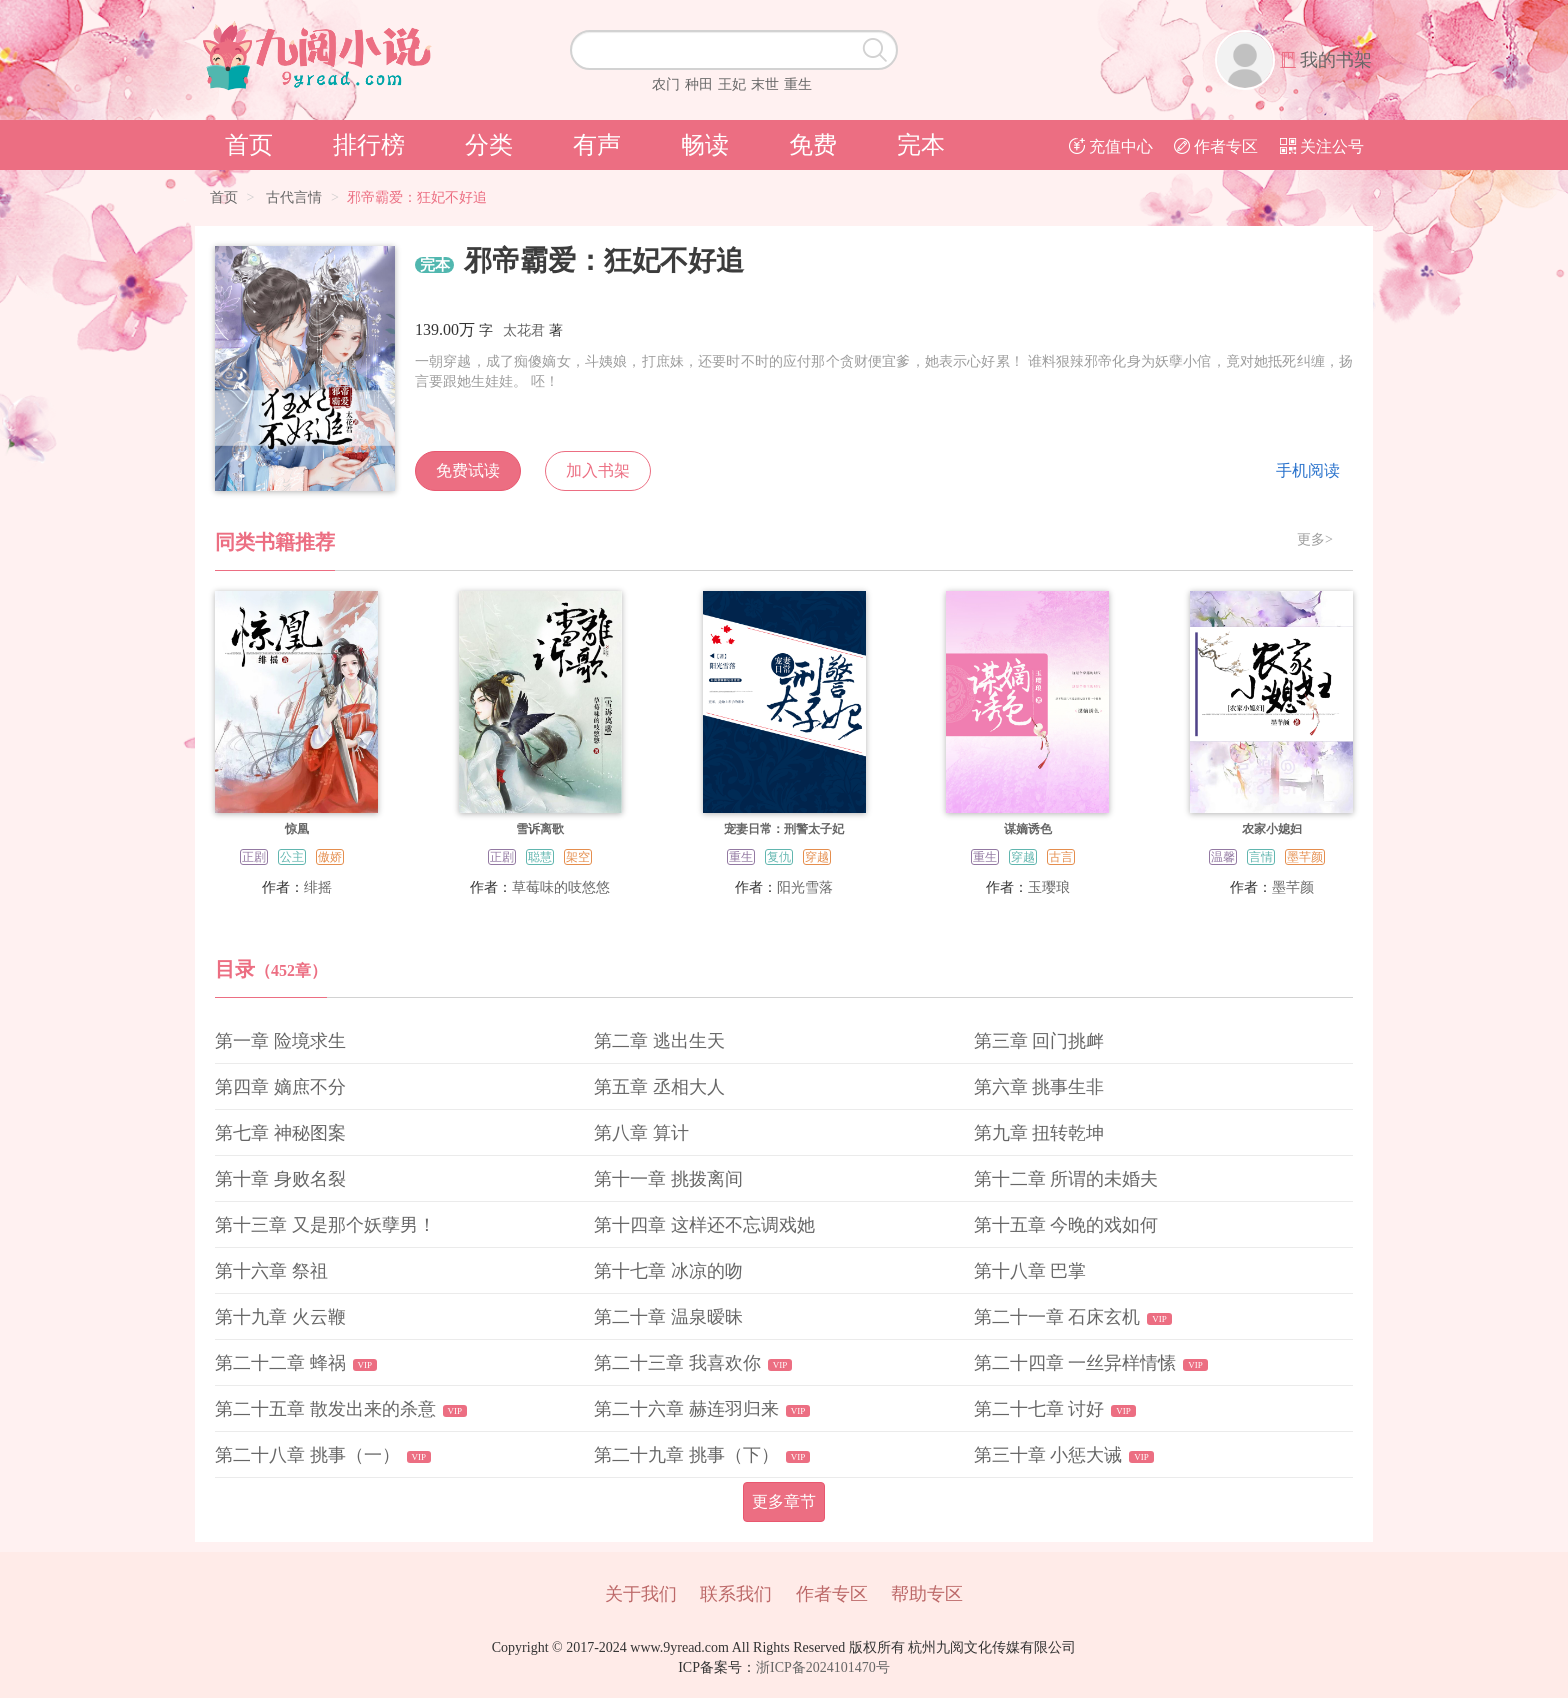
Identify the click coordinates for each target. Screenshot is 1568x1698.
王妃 (732, 84)
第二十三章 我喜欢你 (677, 1363)
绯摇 (318, 887)
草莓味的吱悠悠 (561, 887)
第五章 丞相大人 (659, 1087)
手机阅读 (1308, 470)
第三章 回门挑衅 (1039, 1041)
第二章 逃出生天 (659, 1041)
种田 (699, 84)
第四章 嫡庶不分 (280, 1087)
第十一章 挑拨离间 (668, 1179)
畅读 (705, 145)
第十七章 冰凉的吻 (668, 1271)
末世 (765, 84)
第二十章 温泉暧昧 (668, 1317)
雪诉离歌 (540, 829)
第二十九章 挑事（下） (686, 1455)
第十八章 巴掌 (1030, 1271)
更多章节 (784, 1501)
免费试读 (468, 470)
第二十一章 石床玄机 (1057, 1317)
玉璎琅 (1049, 887)
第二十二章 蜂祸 (280, 1363)
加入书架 (598, 470)
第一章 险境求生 (280, 1041)
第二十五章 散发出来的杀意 (325, 1409)
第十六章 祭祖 (271, 1271)
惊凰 (297, 829)
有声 (597, 145)
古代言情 (294, 197)
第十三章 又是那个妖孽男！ (325, 1225)
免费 (813, 145)
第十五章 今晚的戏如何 (1066, 1225)
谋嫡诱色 (1028, 829)
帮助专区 (927, 1594)
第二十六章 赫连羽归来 (686, 1409)
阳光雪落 (805, 887)
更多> (1315, 540)
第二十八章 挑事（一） (307, 1455)
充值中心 (1111, 146)
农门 (666, 84)
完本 (921, 145)
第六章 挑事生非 (1039, 1087)
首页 (249, 145)
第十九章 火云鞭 (280, 1317)
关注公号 (1322, 146)
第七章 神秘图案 (280, 1133)
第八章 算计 (641, 1133)
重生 (798, 84)
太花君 (524, 330)
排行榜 (369, 145)
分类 (489, 145)
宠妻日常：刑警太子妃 (784, 829)
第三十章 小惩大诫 (1048, 1455)
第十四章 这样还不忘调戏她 (704, 1225)
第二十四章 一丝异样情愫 (1075, 1363)
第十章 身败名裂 (280, 1179)
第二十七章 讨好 (1039, 1409)
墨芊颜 (1293, 887)
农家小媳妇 (1272, 829)
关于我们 (641, 1594)
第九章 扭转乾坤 (1039, 1133)
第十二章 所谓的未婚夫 (1066, 1179)
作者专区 (1216, 146)
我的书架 (1336, 60)
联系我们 (736, 1594)
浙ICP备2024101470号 (823, 1667)
